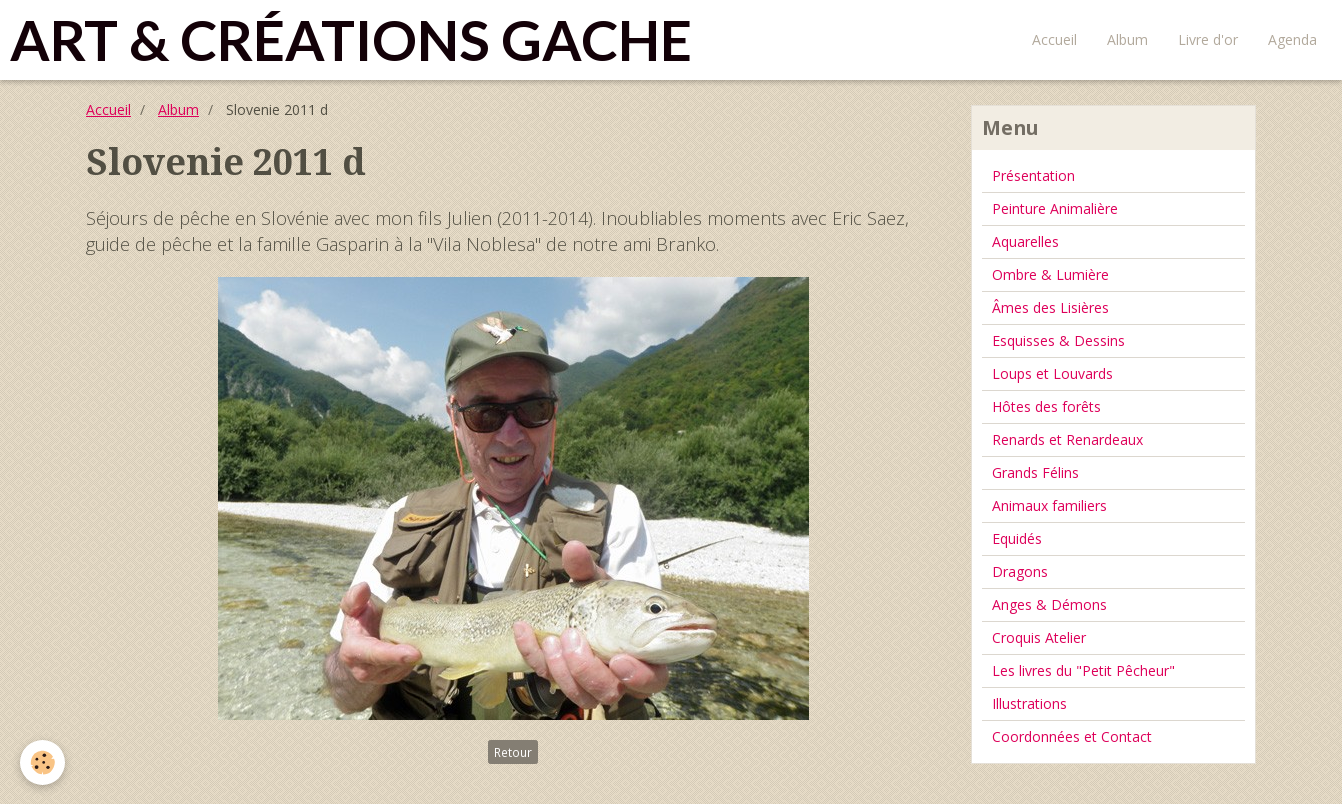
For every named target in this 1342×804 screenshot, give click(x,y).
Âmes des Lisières (1050, 307)
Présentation (1033, 175)
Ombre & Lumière (1050, 274)
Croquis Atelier (1039, 637)
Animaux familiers (1049, 505)
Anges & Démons (1049, 604)
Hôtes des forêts (1046, 406)
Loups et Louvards (1052, 373)
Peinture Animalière (1055, 208)
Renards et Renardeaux (1067, 439)
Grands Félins (1035, 472)
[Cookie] (42, 762)
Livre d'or (1208, 39)
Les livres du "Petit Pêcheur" (1083, 670)
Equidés (1017, 538)
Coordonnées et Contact (1072, 736)
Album (1127, 39)
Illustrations (1029, 703)
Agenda (1292, 39)
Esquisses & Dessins (1058, 340)
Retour (513, 752)
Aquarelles (1025, 241)
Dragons (1020, 571)
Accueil (1054, 39)
